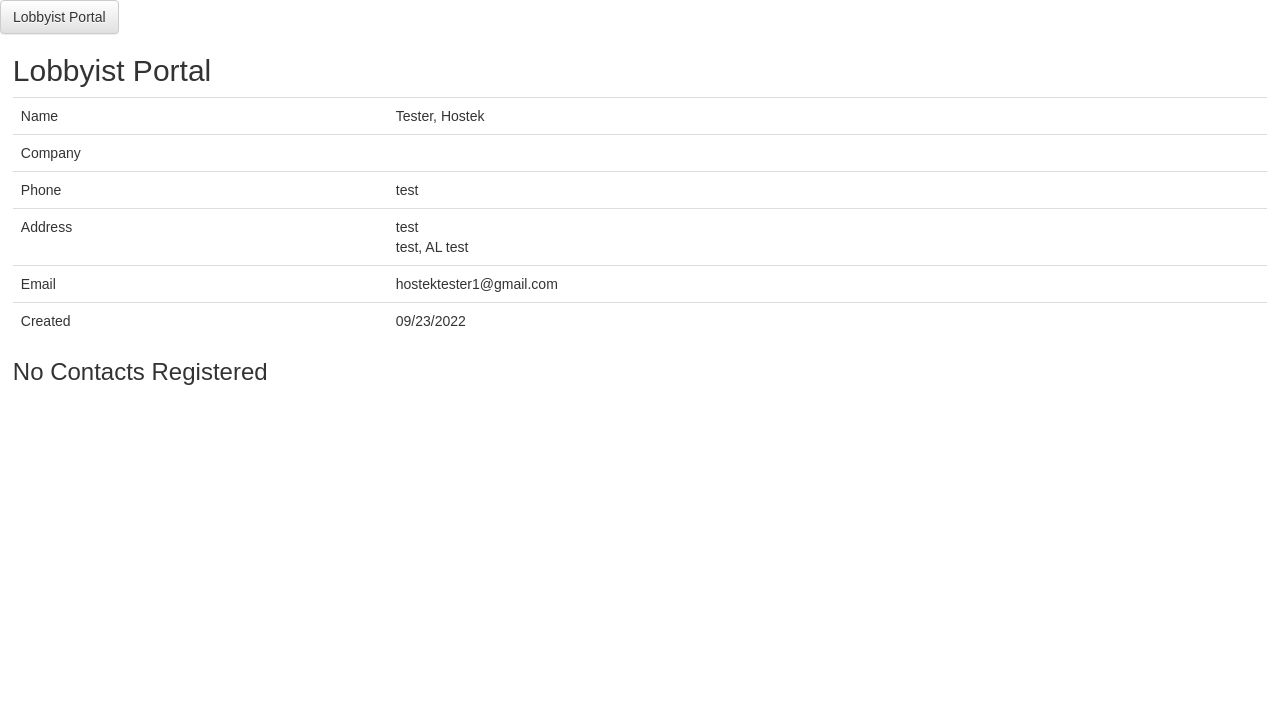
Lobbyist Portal (59, 17)
